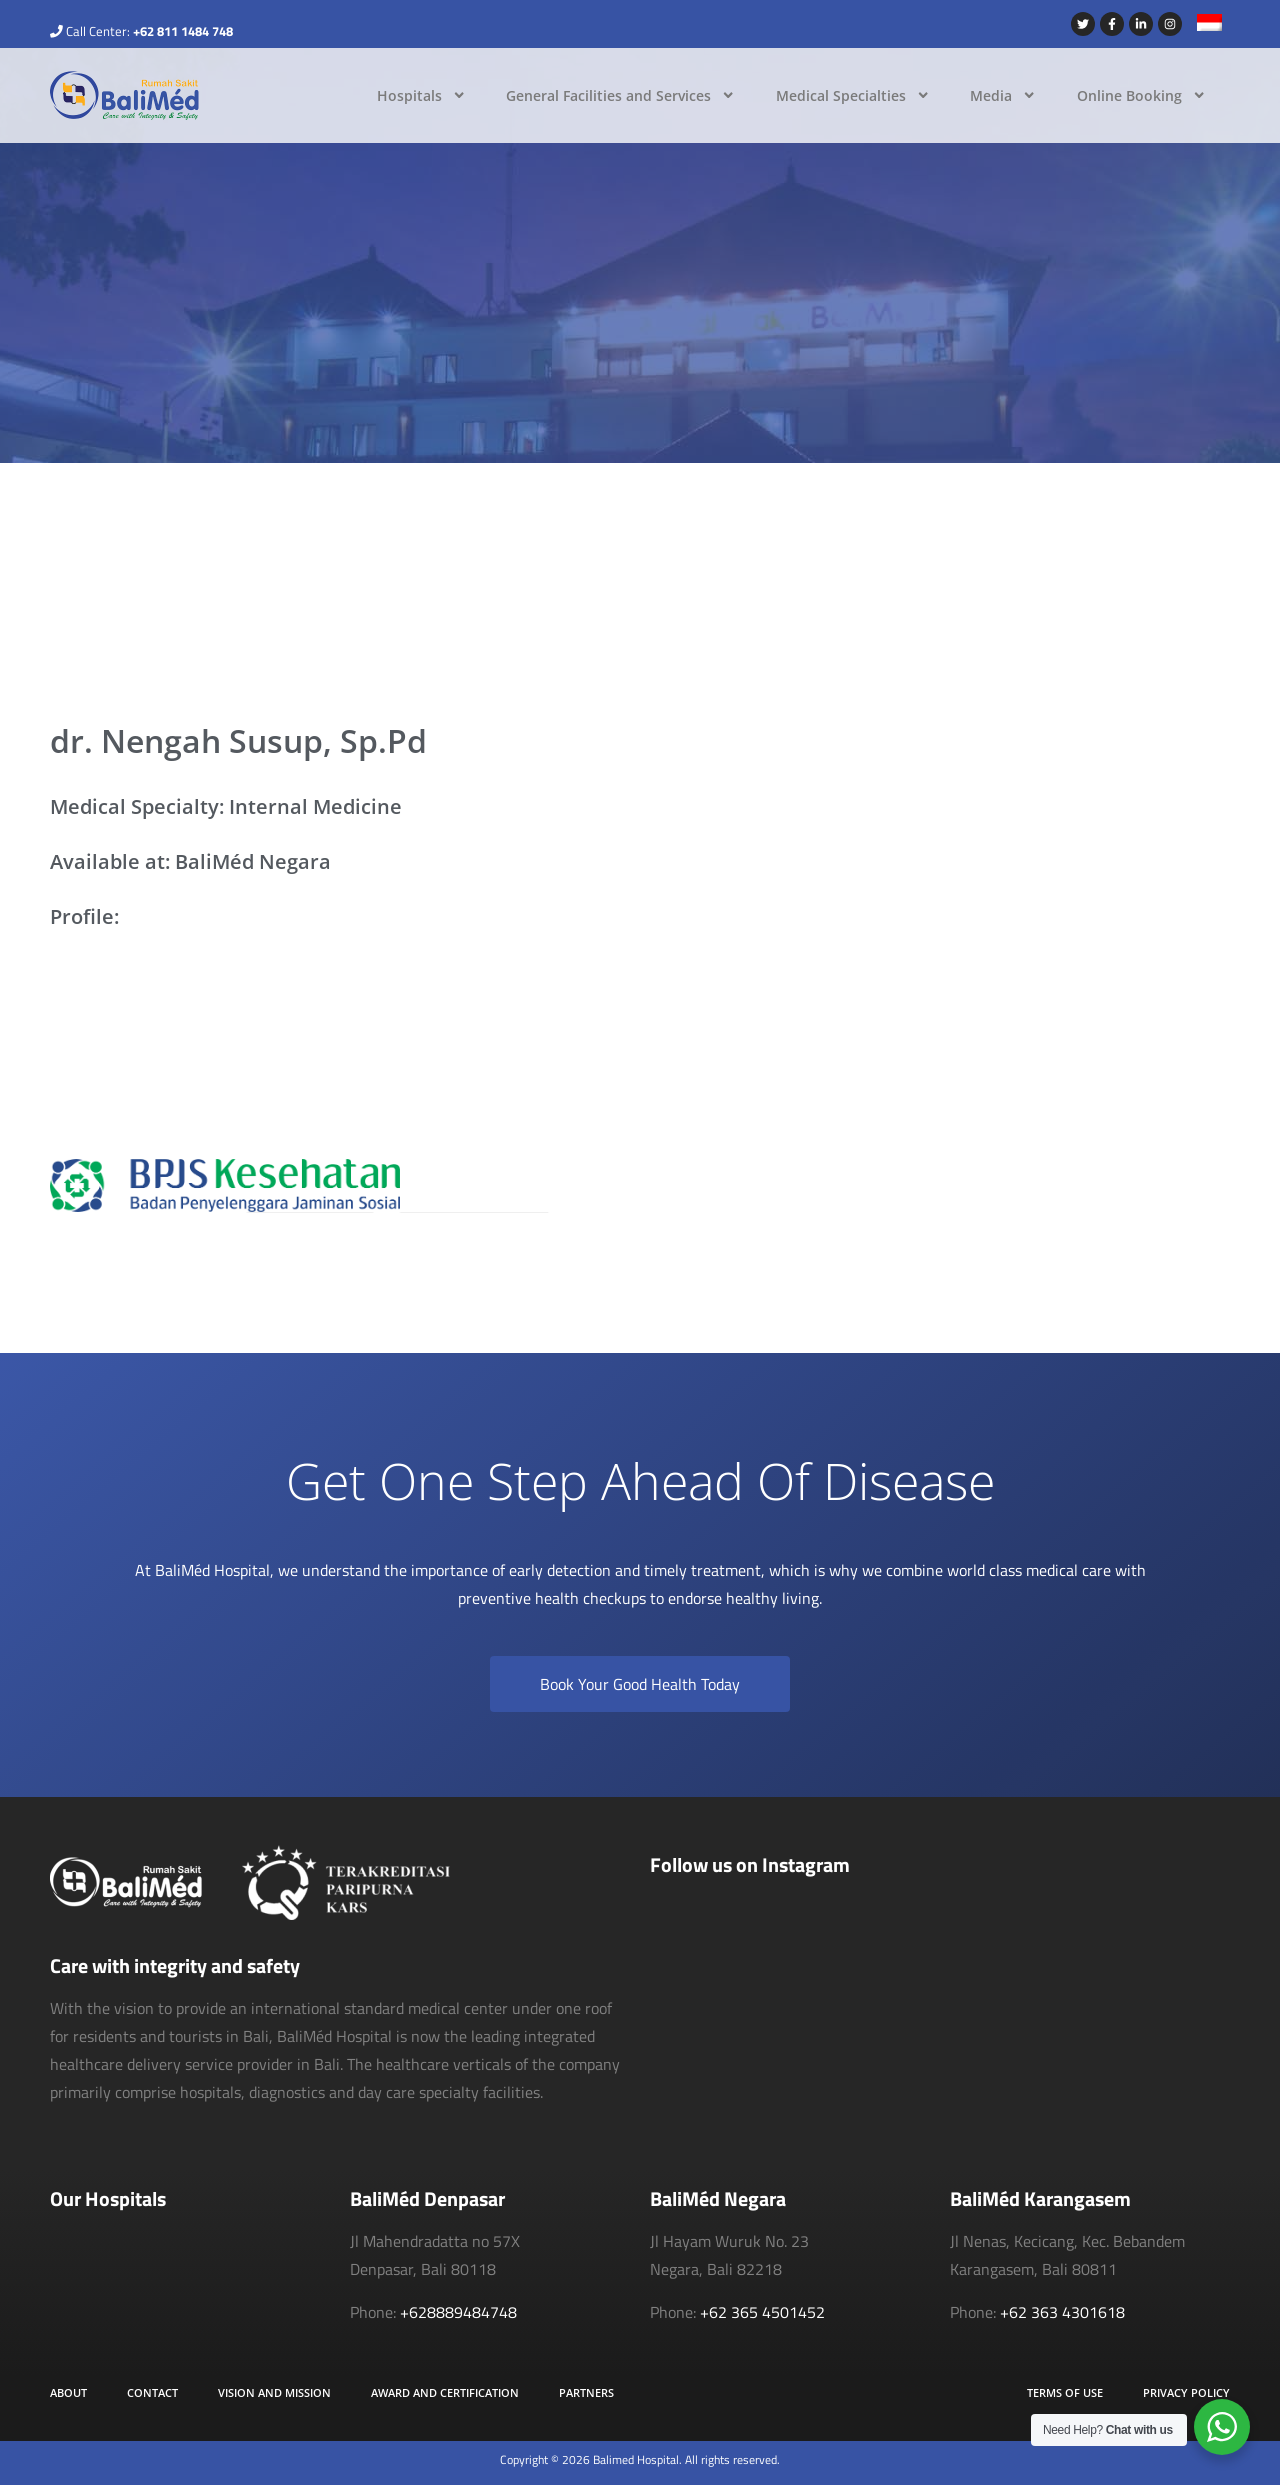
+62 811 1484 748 (183, 31)
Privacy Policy (1186, 2392)
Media (1003, 95)
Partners (586, 2392)
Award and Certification (445, 2392)
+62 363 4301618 (1062, 2312)
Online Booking (1141, 95)
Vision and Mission (274, 2392)
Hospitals (421, 95)
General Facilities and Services (620, 95)
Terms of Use (1065, 2392)
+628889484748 (458, 2312)
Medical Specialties (853, 95)
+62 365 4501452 (762, 2312)
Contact (152, 2392)
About (68, 2392)
